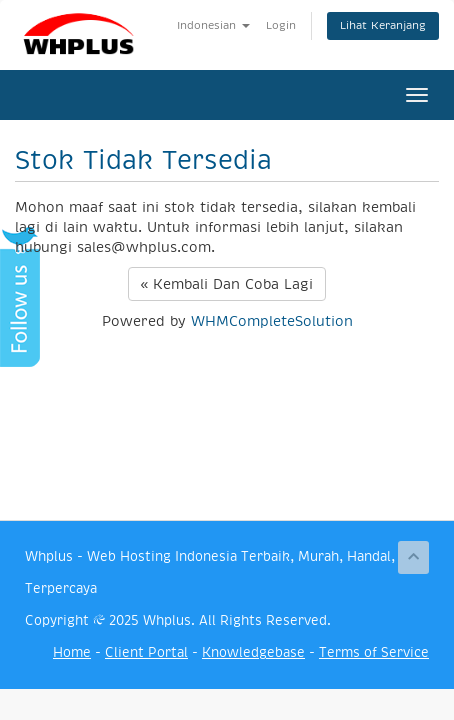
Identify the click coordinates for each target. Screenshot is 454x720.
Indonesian (213, 25)
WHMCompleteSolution (272, 321)
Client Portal (146, 652)
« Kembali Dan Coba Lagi (227, 284)
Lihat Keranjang (383, 25)
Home (72, 652)
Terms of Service (374, 652)
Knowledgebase (253, 652)
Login (281, 25)
